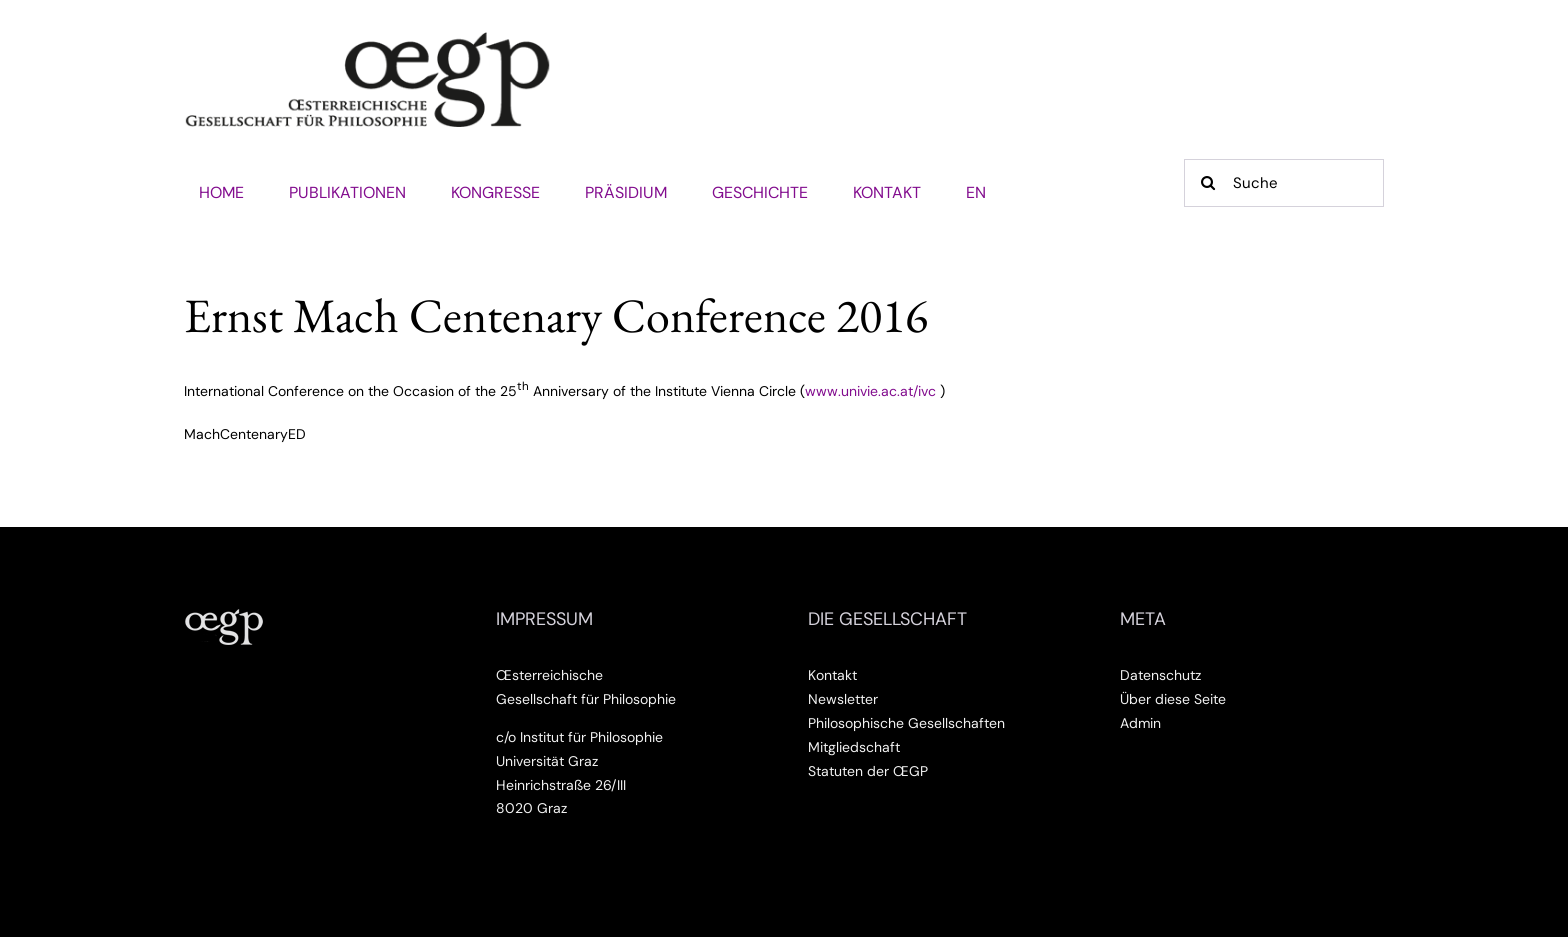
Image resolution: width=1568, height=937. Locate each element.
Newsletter (843, 699)
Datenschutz (1160, 675)
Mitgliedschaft (854, 747)
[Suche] (1284, 183)
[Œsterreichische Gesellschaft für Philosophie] (368, 39)
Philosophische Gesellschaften (906, 723)
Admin (1140, 723)
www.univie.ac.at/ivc (870, 390)
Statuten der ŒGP (868, 771)
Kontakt (832, 675)
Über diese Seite (1173, 699)
